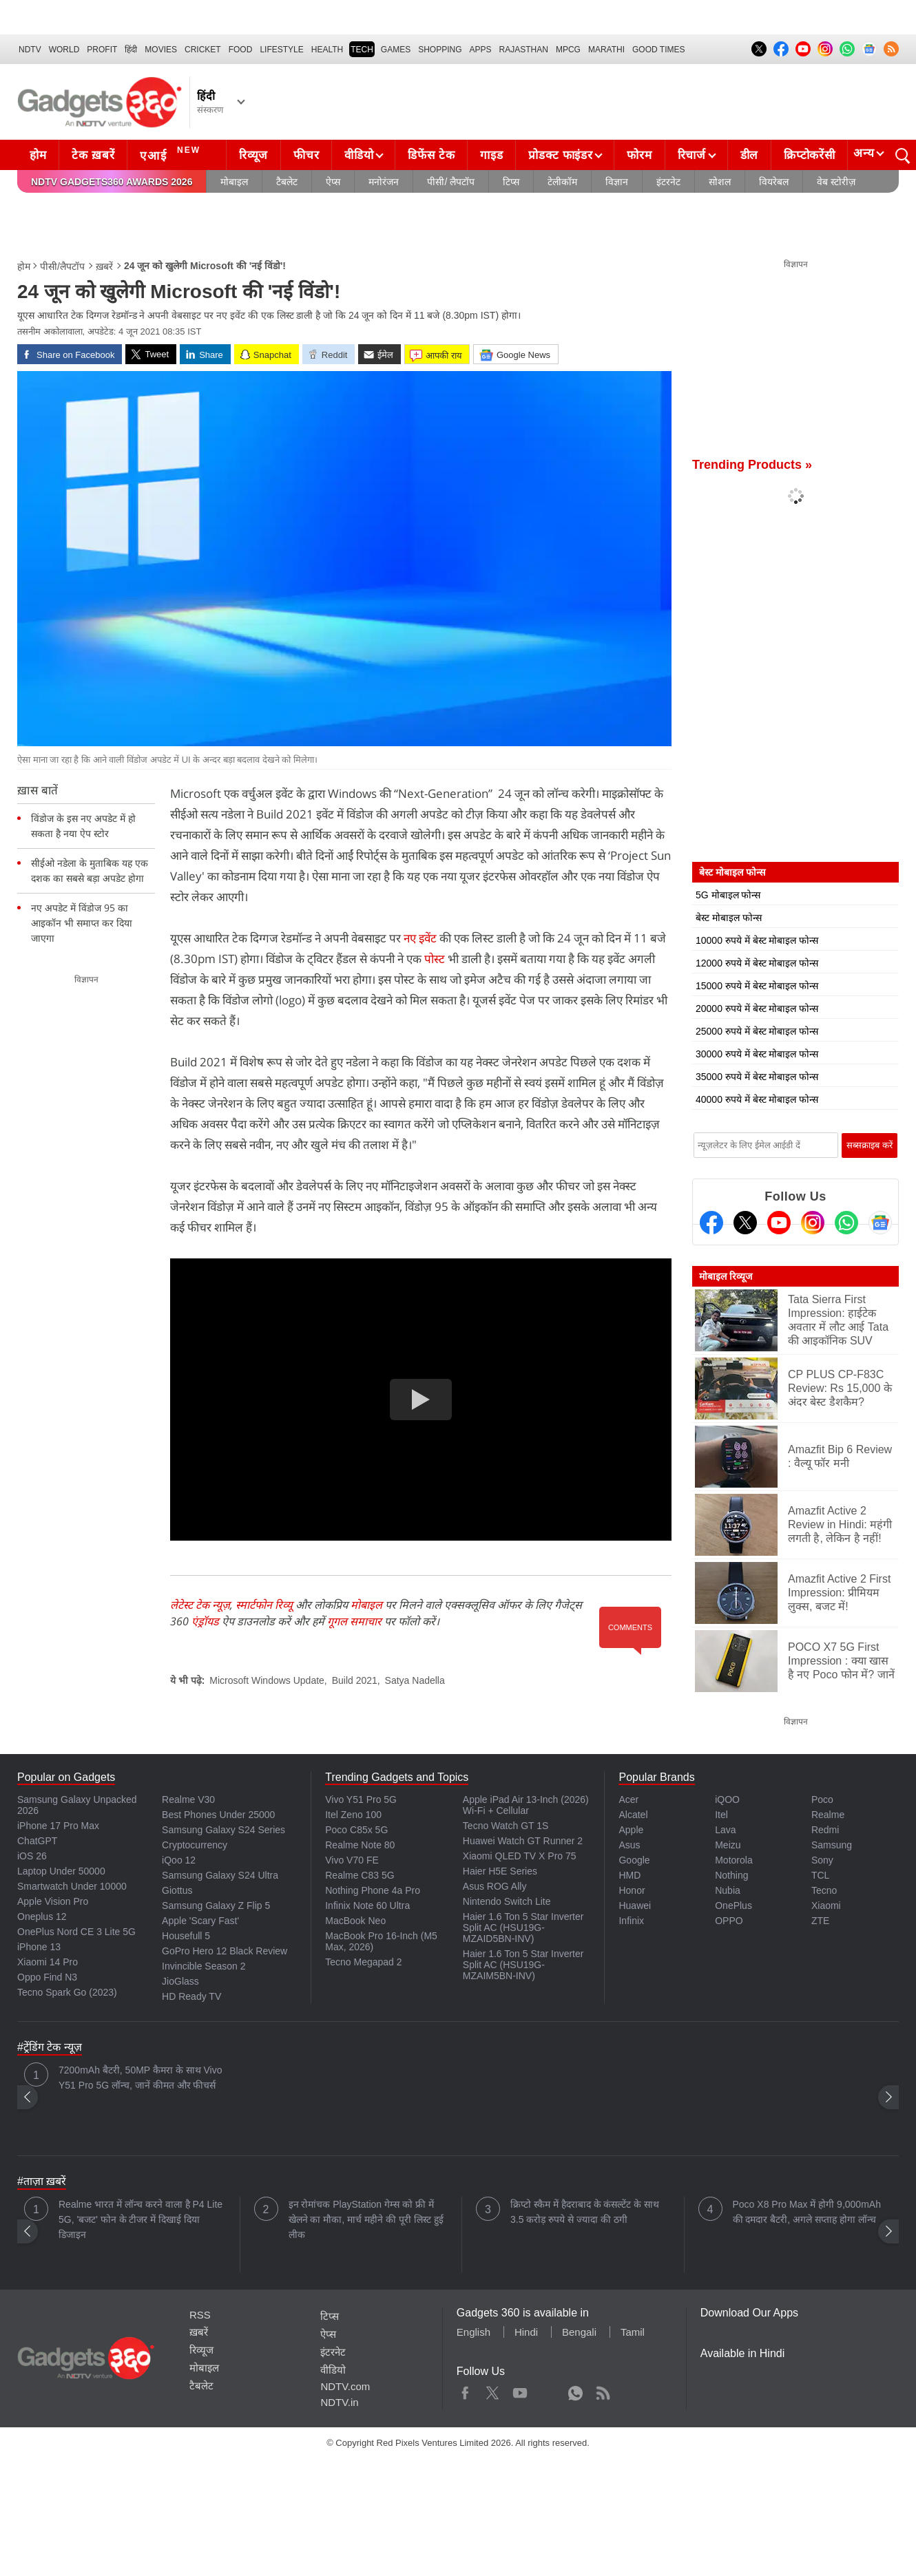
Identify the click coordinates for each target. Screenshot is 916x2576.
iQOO (727, 1799)
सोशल (720, 181)
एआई (172, 153)
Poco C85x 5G (356, 1829)
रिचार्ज (692, 155)
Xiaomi (826, 1905)
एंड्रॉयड (205, 1621)
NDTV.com (345, 2386)
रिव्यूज (253, 155)
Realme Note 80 (360, 1844)
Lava (725, 1829)
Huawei (634, 1905)
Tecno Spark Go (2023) (67, 1992)
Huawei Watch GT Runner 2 (523, 1840)
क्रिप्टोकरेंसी (809, 155)
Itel (721, 1814)
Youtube (520, 2390)
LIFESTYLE (281, 49)
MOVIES (161, 49)
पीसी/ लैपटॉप (451, 181)
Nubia (727, 1890)
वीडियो (358, 155)
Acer (628, 1799)
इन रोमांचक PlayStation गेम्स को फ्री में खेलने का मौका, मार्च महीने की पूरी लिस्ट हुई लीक (366, 2219)
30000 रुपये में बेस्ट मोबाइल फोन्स (757, 1053)
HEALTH (327, 49)
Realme (827, 1814)
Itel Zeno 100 (353, 1814)
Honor (631, 1890)
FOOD (241, 49)
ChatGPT (37, 1840)
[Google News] (880, 1222)
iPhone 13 (39, 1946)
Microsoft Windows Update (266, 1680)
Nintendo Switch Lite (507, 1901)
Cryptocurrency (194, 1844)
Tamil (633, 2332)
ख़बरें (104, 266)
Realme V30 (188, 1799)
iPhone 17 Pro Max (58, 1825)
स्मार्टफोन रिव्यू (264, 1604)
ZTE (820, 1920)
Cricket (203, 49)
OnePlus (733, 1905)
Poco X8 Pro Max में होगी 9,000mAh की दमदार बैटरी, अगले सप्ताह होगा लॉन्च (807, 2212)
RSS (200, 2315)
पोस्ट (436, 959)
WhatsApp (575, 2390)
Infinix (631, 1920)
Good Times (658, 49)
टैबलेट (287, 181)
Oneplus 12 (42, 1916)
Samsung (831, 1844)
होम (38, 155)
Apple (630, 1829)
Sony (822, 1860)
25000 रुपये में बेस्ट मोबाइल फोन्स (757, 1031)
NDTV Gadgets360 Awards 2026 (111, 181)
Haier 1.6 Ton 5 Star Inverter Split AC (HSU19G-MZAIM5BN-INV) (523, 1964)
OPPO (728, 1920)
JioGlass (180, 1981)
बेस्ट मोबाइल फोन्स (729, 917)
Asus (629, 1844)
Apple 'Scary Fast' (200, 1920)
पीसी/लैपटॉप (62, 266)
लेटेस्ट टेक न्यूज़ (200, 1604)
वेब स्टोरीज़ (836, 181)
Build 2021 (354, 1680)
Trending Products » (752, 465)
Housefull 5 (186, 1935)
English (473, 2332)
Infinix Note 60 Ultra (367, 1905)
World (64, 49)
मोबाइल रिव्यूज (725, 1276)
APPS (481, 49)
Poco (822, 1799)
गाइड (491, 155)
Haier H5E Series (500, 1871)
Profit (102, 49)
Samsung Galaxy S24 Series (223, 1829)
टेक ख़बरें (93, 155)
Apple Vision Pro (52, 1901)
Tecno (824, 1890)
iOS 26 (32, 1855)
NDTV (30, 49)
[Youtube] (779, 1222)
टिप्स (511, 181)
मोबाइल (234, 181)
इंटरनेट (668, 181)
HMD (629, 1875)
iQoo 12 (179, 1860)
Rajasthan (523, 49)
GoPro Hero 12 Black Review (224, 1950)
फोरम (639, 155)
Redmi (825, 1829)
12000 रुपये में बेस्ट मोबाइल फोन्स (757, 963)
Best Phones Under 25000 (218, 1814)
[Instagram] (812, 1222)
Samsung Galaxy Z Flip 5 (216, 1905)
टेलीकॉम (562, 181)
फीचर (306, 155)
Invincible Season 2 (203, 1966)
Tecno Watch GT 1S (506, 1825)
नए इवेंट (420, 938)
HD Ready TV (191, 1996)
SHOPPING (439, 49)
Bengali (579, 2332)
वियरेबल (774, 181)
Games (395, 49)
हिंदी (131, 49)
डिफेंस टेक (431, 155)
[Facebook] (711, 1222)
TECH (362, 49)
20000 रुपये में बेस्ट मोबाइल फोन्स (757, 1008)
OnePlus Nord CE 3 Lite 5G (76, 1931)
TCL (820, 1875)
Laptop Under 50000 (61, 1871)
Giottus (177, 1890)
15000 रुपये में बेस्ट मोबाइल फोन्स (757, 985)
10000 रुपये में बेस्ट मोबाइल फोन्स (757, 940)
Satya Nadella (415, 1680)
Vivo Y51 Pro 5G (361, 1799)
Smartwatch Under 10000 (72, 1886)
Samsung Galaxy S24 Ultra (220, 1875)
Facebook (465, 2390)
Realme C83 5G (359, 1875)
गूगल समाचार (354, 1621)
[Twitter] (745, 1222)
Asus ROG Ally (495, 1886)
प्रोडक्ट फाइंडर (560, 155)
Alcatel (632, 1814)
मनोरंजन (383, 181)
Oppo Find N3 (47, 1977)
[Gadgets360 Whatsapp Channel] (846, 1222)
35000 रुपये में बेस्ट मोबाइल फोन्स (757, 1076)
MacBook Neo (355, 1920)
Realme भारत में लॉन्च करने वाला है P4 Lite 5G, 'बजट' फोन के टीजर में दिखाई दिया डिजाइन (140, 2219)
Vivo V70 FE (352, 1860)
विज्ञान (616, 181)
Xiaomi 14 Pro (47, 1961)
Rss (602, 2390)
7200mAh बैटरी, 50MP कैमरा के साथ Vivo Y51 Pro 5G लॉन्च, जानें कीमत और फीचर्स (140, 2078)
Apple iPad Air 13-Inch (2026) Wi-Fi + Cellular (526, 1805)
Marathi (606, 49)
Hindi (526, 2332)
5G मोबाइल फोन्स (728, 894)
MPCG (568, 49)
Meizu (727, 1844)
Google (633, 1860)
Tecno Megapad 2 (363, 1961)
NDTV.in (339, 2402)
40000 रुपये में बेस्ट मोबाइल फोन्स (757, 1099)
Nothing (731, 1875)
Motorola (733, 1860)
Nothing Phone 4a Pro (372, 1890)
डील (749, 155)
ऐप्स (333, 181)
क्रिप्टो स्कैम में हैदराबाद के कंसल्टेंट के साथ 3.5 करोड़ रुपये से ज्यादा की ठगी (584, 2212)
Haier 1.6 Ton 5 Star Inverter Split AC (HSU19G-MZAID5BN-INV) (523, 1927)
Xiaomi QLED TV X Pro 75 (519, 1855)
